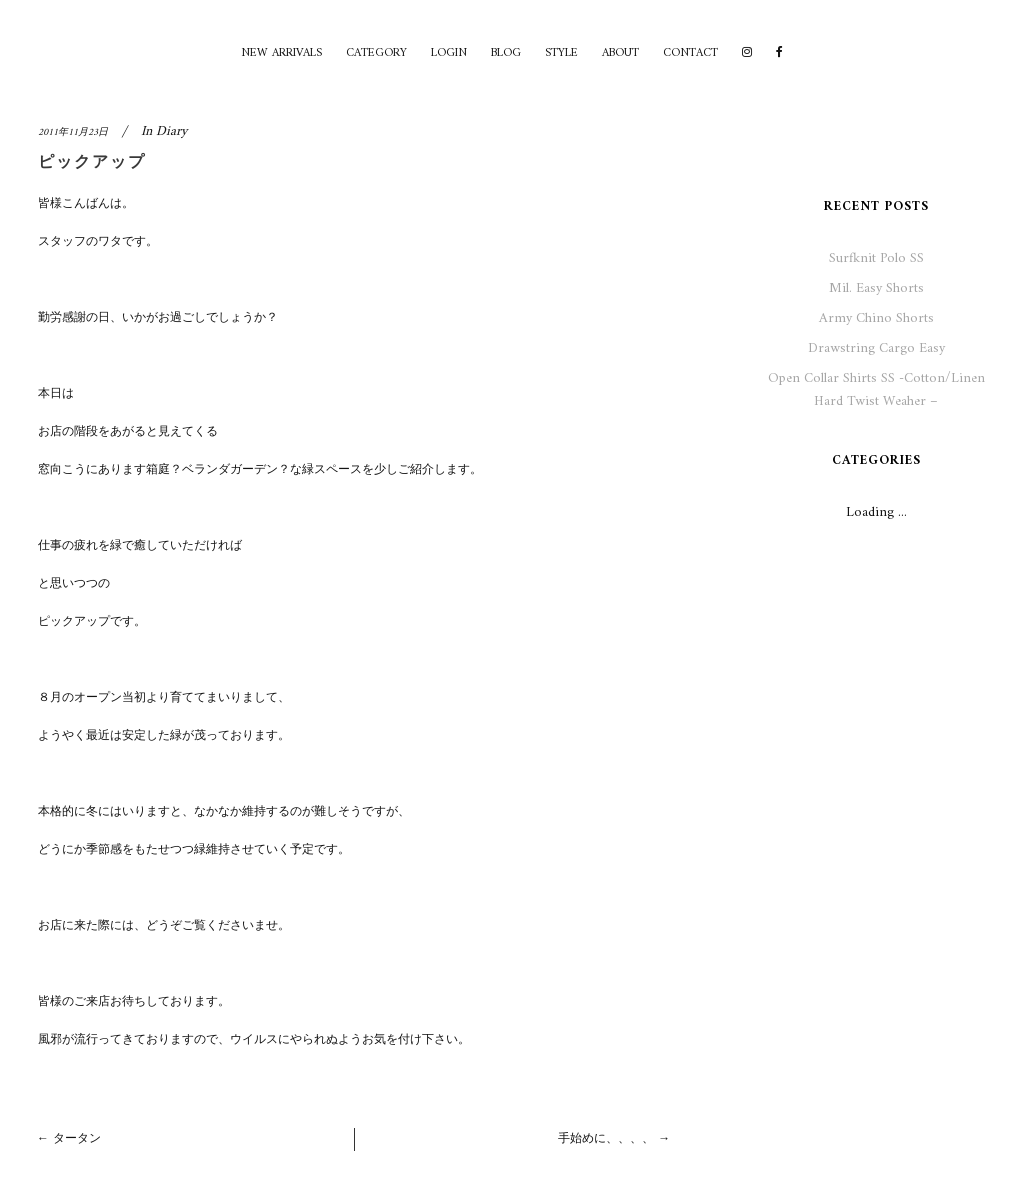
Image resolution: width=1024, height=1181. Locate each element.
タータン (77, 1139)
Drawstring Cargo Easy (876, 348)
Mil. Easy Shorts (876, 288)
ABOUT (620, 53)
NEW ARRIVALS (281, 53)
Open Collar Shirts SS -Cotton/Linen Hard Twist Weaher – (876, 390)
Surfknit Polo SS (876, 258)
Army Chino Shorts (876, 318)
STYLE (561, 53)
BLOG (506, 53)
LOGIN (449, 53)
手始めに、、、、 (606, 1139)
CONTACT (690, 53)
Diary (171, 131)
